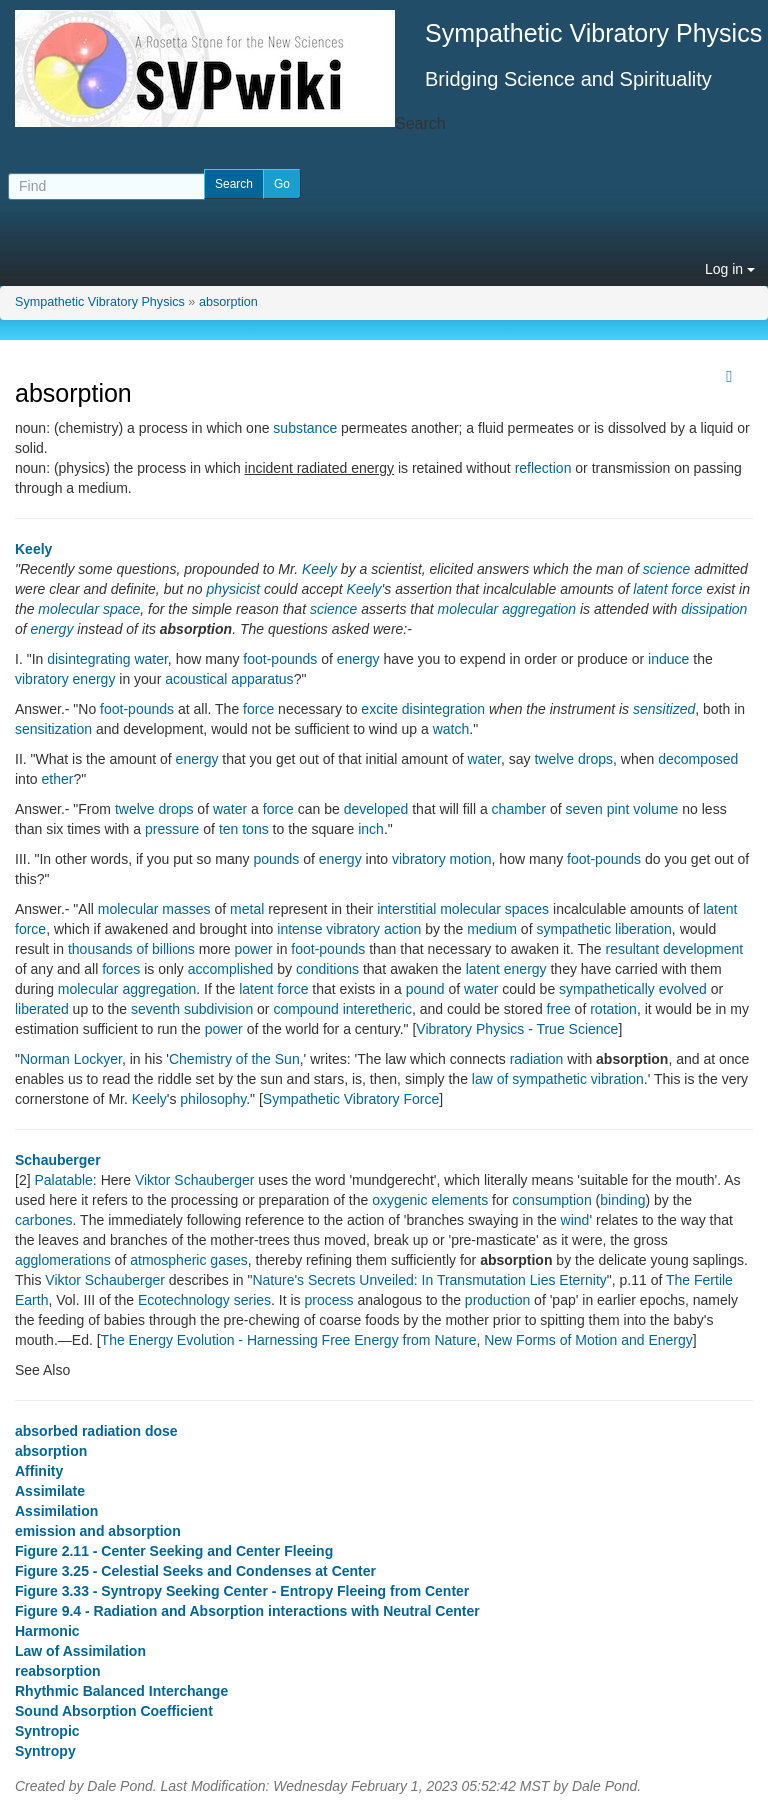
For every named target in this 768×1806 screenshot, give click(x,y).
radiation (537, 1059)
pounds (276, 859)
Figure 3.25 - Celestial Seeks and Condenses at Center (195, 1571)
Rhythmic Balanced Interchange (121, 1691)
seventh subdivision (192, 1009)
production (497, 1300)
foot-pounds (280, 659)
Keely (33, 549)
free (559, 1009)
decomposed (698, 759)
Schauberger (58, 1160)
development (703, 949)
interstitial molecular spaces (463, 909)
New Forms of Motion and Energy (588, 1340)
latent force (667, 589)
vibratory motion (442, 859)
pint (618, 809)
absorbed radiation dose (96, 1431)
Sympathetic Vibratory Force (351, 1099)
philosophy (213, 1099)
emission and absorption (98, 1531)
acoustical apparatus (229, 679)
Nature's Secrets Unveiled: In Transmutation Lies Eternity (429, 1280)
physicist (233, 589)
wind (575, 1220)
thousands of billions (131, 949)
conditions (327, 969)
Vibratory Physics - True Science (517, 1029)
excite (379, 709)
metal (247, 909)
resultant (632, 949)
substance (305, 428)
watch (451, 729)
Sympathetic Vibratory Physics (100, 302)
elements (459, 1200)
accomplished (231, 969)
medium (492, 929)
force (258, 709)
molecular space (89, 609)
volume (655, 809)
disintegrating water (107, 659)
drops (595, 759)
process (329, 1300)
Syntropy (45, 1751)
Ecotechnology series (204, 1300)
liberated (42, 1009)
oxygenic (399, 1200)
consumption (551, 1200)
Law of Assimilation (80, 1651)
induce (668, 659)
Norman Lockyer (71, 1059)
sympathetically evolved (633, 989)
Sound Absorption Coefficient (114, 1711)
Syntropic (47, 1731)
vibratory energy (65, 679)
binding (622, 1200)
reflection (543, 468)
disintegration (443, 709)
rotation (613, 1009)
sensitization (53, 729)
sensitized (664, 709)
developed (376, 809)
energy (52, 629)
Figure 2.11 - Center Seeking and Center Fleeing (174, 1551)
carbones (44, 1220)
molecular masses (154, 909)
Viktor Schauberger (195, 1180)
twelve (554, 759)
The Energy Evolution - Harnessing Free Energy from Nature (289, 1340)
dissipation (714, 609)
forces (121, 969)
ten (228, 829)
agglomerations (63, 1260)
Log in (730, 269)
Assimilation (56, 1511)
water (483, 759)
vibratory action (373, 929)
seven (584, 809)
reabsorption (58, 1671)
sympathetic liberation (603, 929)
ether (57, 779)
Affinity (39, 1471)
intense (299, 929)
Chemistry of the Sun (234, 1059)
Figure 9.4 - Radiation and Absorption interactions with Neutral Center (247, 1611)
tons (255, 829)
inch (371, 829)
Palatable (63, 1180)
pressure (172, 829)
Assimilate (50, 1491)
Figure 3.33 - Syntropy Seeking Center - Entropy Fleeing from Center (242, 1591)
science (666, 569)
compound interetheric (342, 1009)
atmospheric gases (189, 1260)
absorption (228, 302)
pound (425, 989)
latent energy (506, 969)
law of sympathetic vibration (558, 1079)
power (253, 949)
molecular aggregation (507, 609)
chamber (519, 809)
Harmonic (47, 1631)
